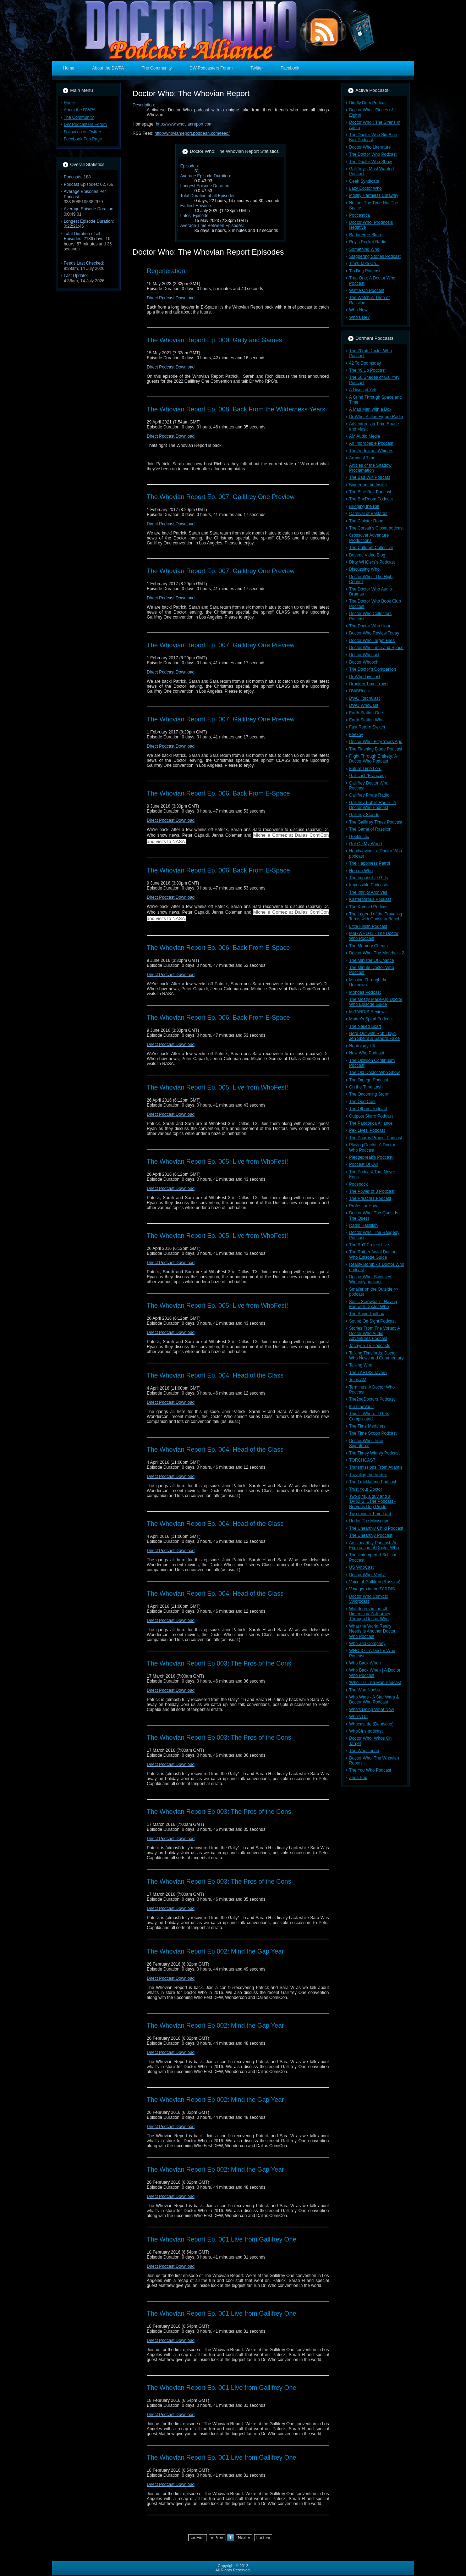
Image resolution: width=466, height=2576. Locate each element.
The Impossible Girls (368, 877)
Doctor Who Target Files (372, 640)
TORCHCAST (362, 1460)
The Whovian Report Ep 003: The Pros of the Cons (219, 1663)
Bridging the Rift (364, 506)
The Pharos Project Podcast (375, 1137)
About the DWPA (80, 109)
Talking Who (360, 1365)
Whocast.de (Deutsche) (371, 1724)
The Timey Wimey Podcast (374, 1453)
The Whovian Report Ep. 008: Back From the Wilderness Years (236, 409)
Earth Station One (366, 712)
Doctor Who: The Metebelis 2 (376, 953)
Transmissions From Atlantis (375, 1467)
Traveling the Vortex (368, 1474)
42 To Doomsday (365, 363)
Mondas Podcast (365, 992)
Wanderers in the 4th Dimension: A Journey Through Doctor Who (369, 1614)
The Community (79, 117)
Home (69, 102)
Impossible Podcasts (368, 884)
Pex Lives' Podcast (367, 1130)
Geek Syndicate (364, 181)
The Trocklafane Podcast (372, 1481)
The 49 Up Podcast (367, 370)
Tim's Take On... (364, 263)
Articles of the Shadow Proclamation (370, 468)
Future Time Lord (365, 768)
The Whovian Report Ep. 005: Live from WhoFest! (217, 1087)
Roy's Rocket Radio (367, 241)
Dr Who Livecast (364, 676)
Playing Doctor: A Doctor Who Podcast (372, 1147)
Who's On (358, 1716)
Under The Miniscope (369, 1520)
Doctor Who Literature (370, 147)
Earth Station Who (366, 720)
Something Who (364, 249)
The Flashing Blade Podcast (375, 749)
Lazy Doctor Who (365, 188)
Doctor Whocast (364, 654)
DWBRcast (359, 690)
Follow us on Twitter (83, 131)
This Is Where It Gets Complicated (369, 1416)
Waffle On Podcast (366, 290)
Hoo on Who (361, 870)
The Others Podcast (368, 1108)
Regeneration (166, 271)
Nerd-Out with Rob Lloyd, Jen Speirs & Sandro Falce (374, 1036)
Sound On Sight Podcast (372, 1321)
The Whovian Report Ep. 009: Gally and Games (214, 340)
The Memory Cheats (368, 945)
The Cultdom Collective (371, 547)
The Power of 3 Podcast (372, 1191)
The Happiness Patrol (369, 863)
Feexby (356, 734)
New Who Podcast (366, 1053)
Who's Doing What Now (371, 1709)
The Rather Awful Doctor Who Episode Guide (372, 1254)
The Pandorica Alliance (371, 1123)
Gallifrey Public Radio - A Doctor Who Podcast (372, 805)
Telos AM (358, 1379)
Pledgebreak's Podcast (371, 1157)
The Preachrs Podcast (370, 1198)
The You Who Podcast (370, 1770)
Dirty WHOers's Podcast (372, 562)
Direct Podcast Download (171, 297)
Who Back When (365, 1663)
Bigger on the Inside (368, 484)
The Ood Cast (362, 1101)
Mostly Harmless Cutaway (374, 195)
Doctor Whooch (364, 662)
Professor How (363, 1205)
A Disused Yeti (363, 389)
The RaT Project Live (369, 1244)
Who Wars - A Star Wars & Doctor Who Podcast (374, 1700)
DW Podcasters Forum (85, 124)
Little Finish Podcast (368, 926)
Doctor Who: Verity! (367, 1574)
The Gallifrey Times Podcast (375, 822)
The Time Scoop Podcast (373, 1433)
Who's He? (359, 317)
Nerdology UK (362, 1045)
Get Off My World (365, 843)
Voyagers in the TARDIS (372, 1588)
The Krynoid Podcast (369, 906)
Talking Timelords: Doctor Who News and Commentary (376, 1356)
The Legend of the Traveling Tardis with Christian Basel (375, 916)
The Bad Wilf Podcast (369, 477)
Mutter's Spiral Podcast (371, 1018)
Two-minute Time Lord (370, 1513)
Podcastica (359, 215)
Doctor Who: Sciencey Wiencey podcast (370, 1279)
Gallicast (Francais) (367, 775)
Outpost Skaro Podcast (371, 1116)
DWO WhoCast (363, 705)
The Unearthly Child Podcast (376, 1528)
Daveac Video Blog (367, 555)
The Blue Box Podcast (370, 491)
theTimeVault (361, 1406)
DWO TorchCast (364, 698)
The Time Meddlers (367, 1426)
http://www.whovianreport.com (184, 124)
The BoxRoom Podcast (371, 499)
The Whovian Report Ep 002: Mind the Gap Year (215, 1951)
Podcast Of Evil (363, 1164)
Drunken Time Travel (369, 683)
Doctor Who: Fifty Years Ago (375, 741)
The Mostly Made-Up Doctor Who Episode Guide (375, 1002)
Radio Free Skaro (366, 234)
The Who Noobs (364, 1690)
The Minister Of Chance (371, 960)
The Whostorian (364, 1750)
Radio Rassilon (363, 1225)
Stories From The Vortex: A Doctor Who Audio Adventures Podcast (374, 1333)
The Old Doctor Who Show (374, 1072)
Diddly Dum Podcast (368, 102)
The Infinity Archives (368, 892)
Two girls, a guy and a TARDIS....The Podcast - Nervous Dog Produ (372, 1501)
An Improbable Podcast (371, 443)
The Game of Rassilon (370, 829)
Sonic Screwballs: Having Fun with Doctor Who (373, 1304)
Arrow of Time (362, 457)
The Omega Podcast (368, 1080)
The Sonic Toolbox (366, 1313)
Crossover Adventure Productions (369, 538)
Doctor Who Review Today (374, 633)
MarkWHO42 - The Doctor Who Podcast (374, 936)
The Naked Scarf (365, 1026)
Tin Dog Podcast (364, 270)
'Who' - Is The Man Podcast (375, 1682)
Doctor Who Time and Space (376, 647)
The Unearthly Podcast (371, 1535)
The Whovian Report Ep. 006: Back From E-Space (218, 793)
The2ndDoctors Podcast (372, 1399)
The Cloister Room (367, 521)
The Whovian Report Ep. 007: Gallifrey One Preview (221, 496)
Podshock (358, 1184)
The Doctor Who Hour (370, 626)
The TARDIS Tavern (368, 1372)
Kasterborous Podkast (370, 899)
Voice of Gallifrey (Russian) (375, 1581)
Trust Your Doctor (365, 1489)
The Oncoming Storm (369, 1094)
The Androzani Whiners (371, 450)
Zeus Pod (358, 1777)
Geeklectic (359, 836)
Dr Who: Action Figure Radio (376, 416)
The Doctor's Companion (372, 669)
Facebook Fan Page (83, 139)
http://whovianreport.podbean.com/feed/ (192, 133)
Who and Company (367, 1643)
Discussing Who (364, 569)
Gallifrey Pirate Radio (369, 795)
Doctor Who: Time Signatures (366, 1443)
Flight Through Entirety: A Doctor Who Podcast (373, 759)
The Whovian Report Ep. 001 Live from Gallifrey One (221, 2239)
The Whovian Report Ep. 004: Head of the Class (215, 1375)
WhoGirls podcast (366, 1731)
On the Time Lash (366, 1087)
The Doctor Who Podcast (373, 154)
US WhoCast (361, 1567)
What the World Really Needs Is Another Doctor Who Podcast (372, 1631)
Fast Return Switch (367, 727)
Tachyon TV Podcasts (369, 1345)
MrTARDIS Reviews (368, 1011)
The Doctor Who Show (370, 161)
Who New (358, 310)
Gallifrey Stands (364, 814)
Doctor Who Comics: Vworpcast (368, 1599)
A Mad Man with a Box (370, 409)
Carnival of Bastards (368, 513)
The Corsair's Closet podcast (376, 528)
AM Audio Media (364, 436)
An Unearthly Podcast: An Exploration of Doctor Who (374, 1545)
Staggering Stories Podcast (375, 256)
